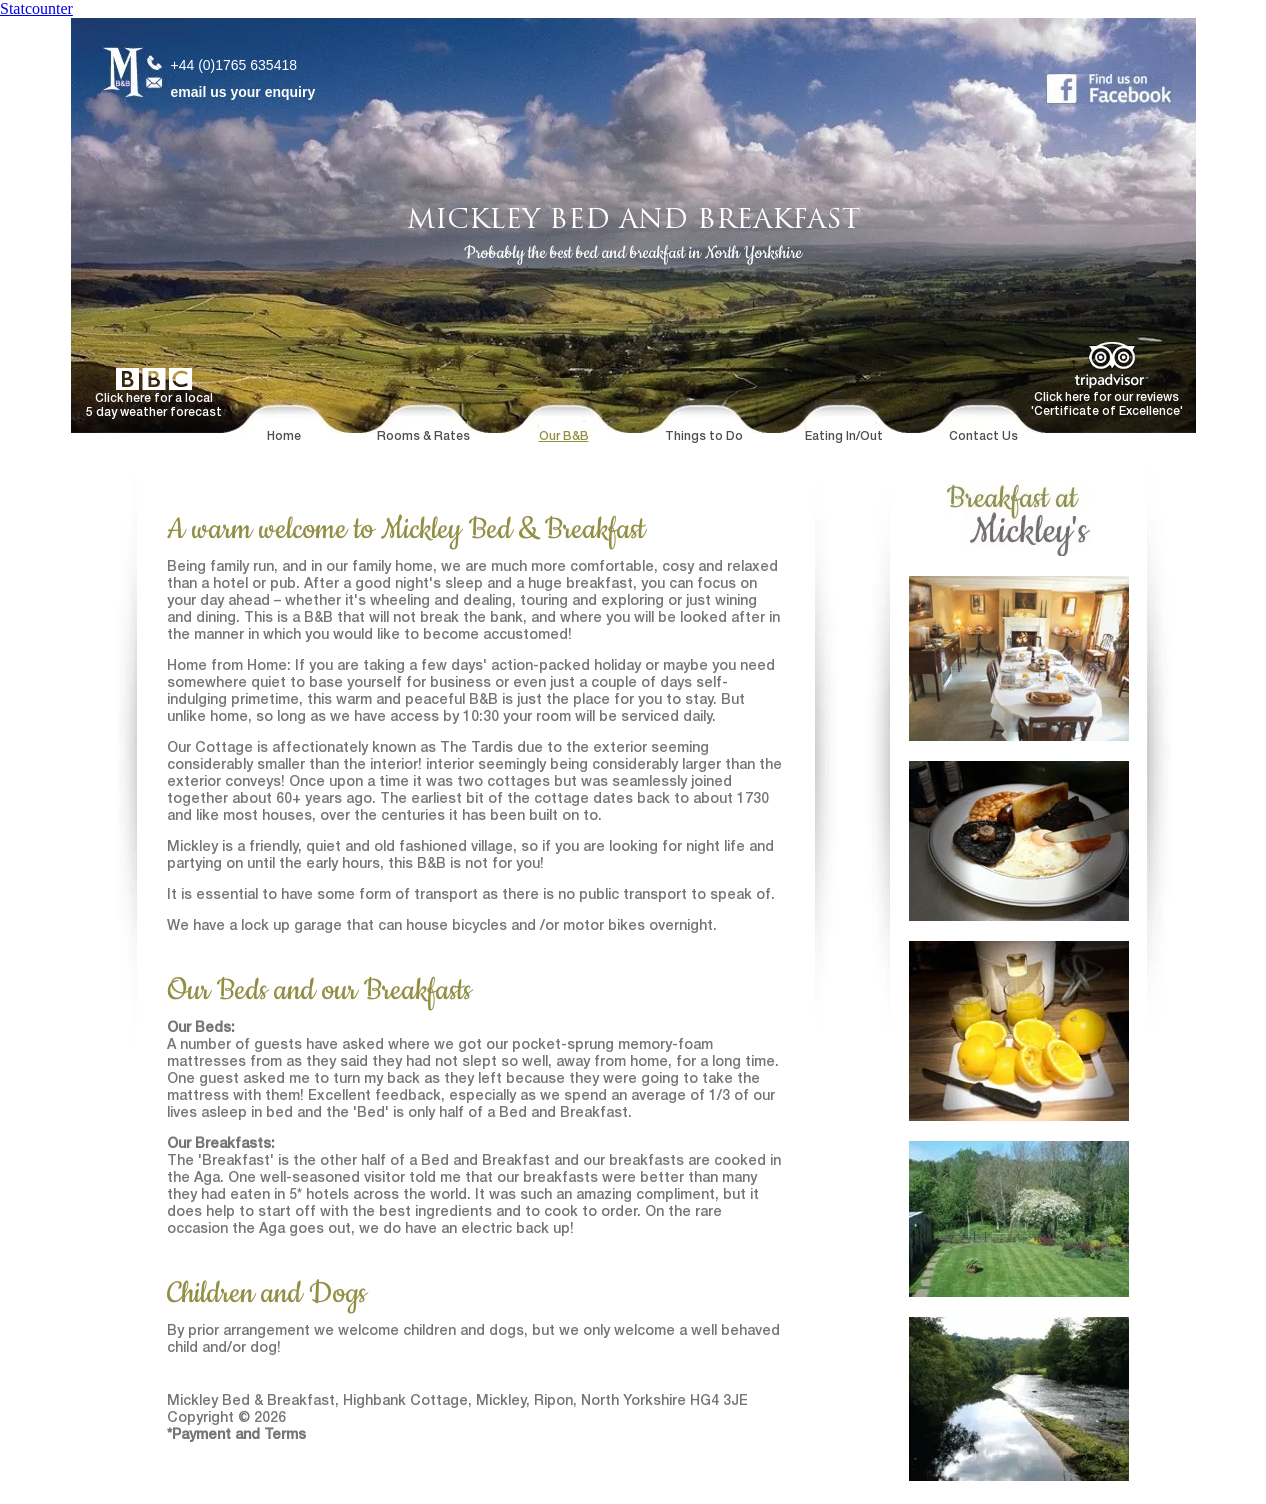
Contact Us (983, 436)
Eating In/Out (844, 436)
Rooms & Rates (423, 436)
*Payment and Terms (236, 1435)
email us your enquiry (243, 92)
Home (284, 436)
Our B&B (564, 436)
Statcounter (36, 8)
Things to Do (704, 436)
